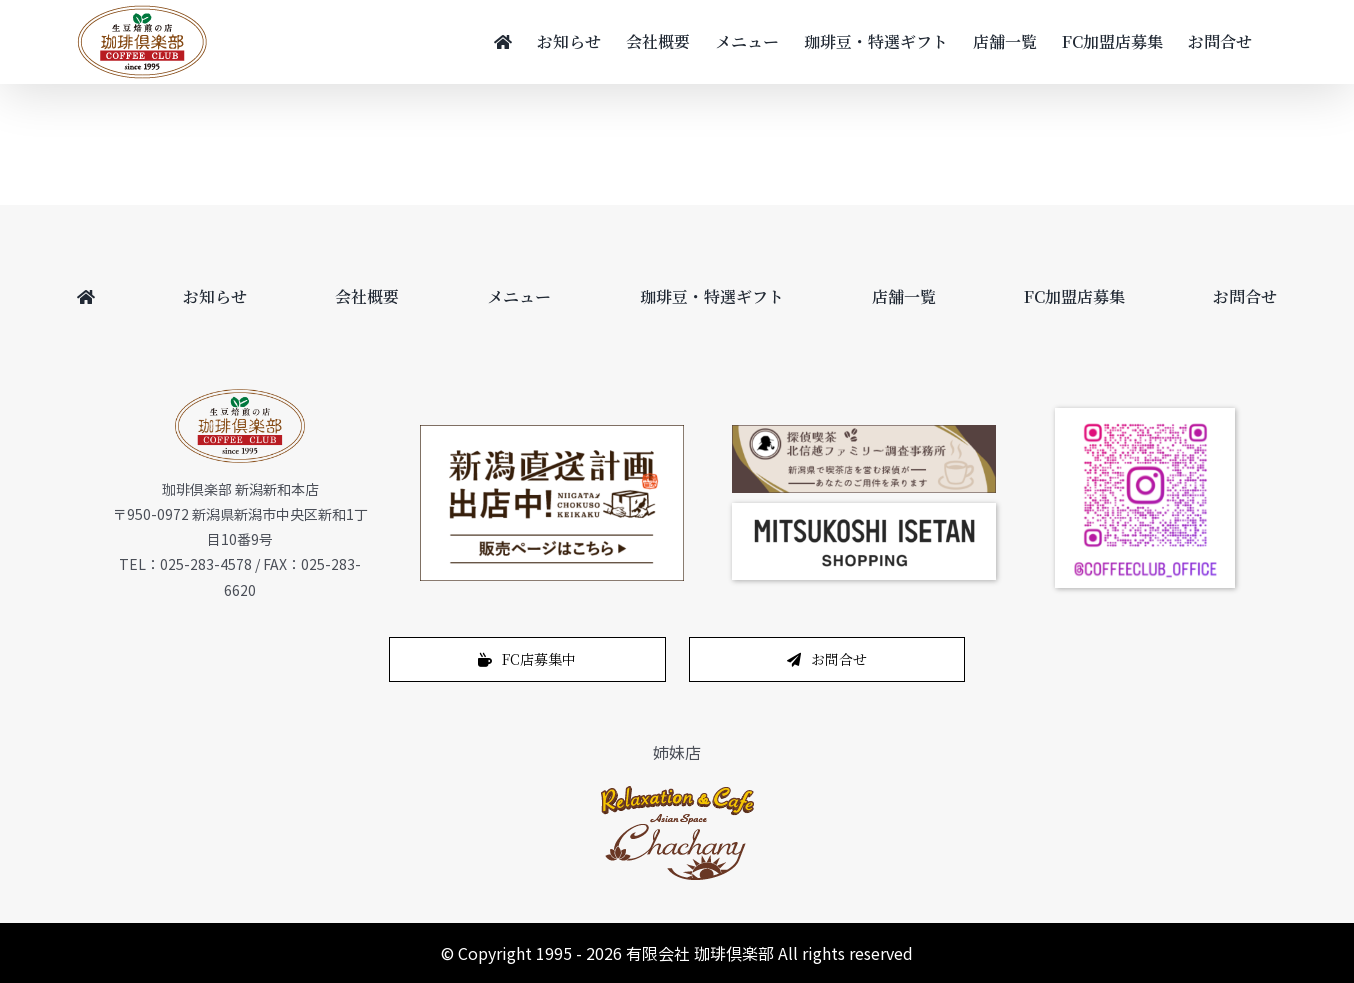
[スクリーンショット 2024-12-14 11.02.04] (864, 511)
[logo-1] (677, 791)
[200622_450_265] (552, 433)
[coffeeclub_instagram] (1145, 416)
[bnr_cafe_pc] (864, 433)
